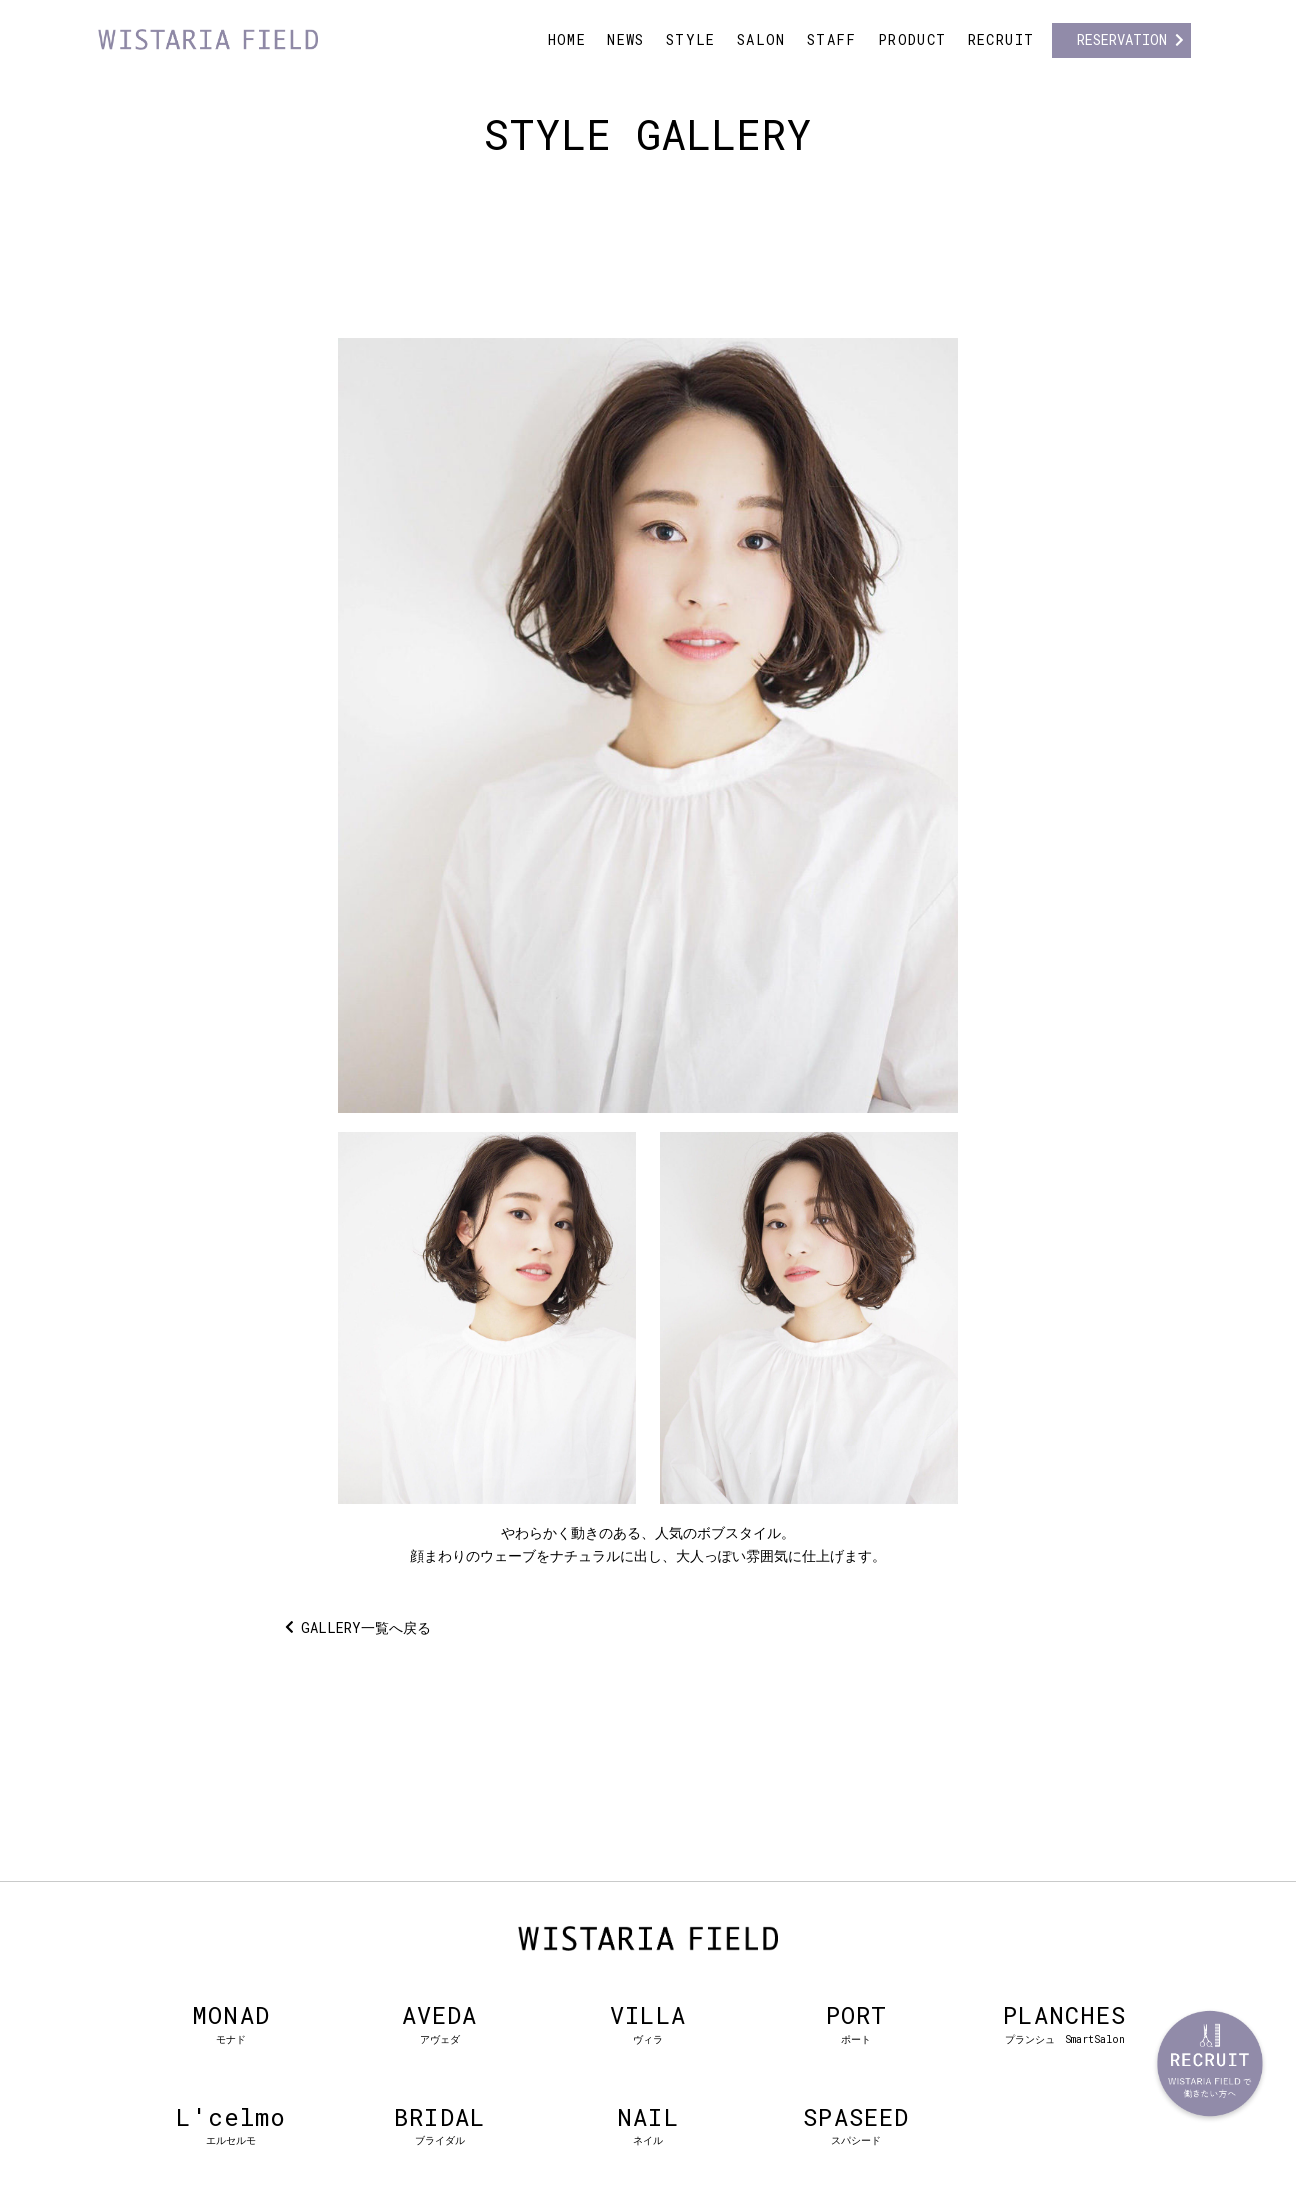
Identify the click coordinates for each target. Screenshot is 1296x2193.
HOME (567, 39)
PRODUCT (912, 39)
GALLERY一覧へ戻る (366, 1627)
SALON (761, 39)
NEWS (626, 39)
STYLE (691, 39)
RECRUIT (1001, 39)
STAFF (832, 39)
